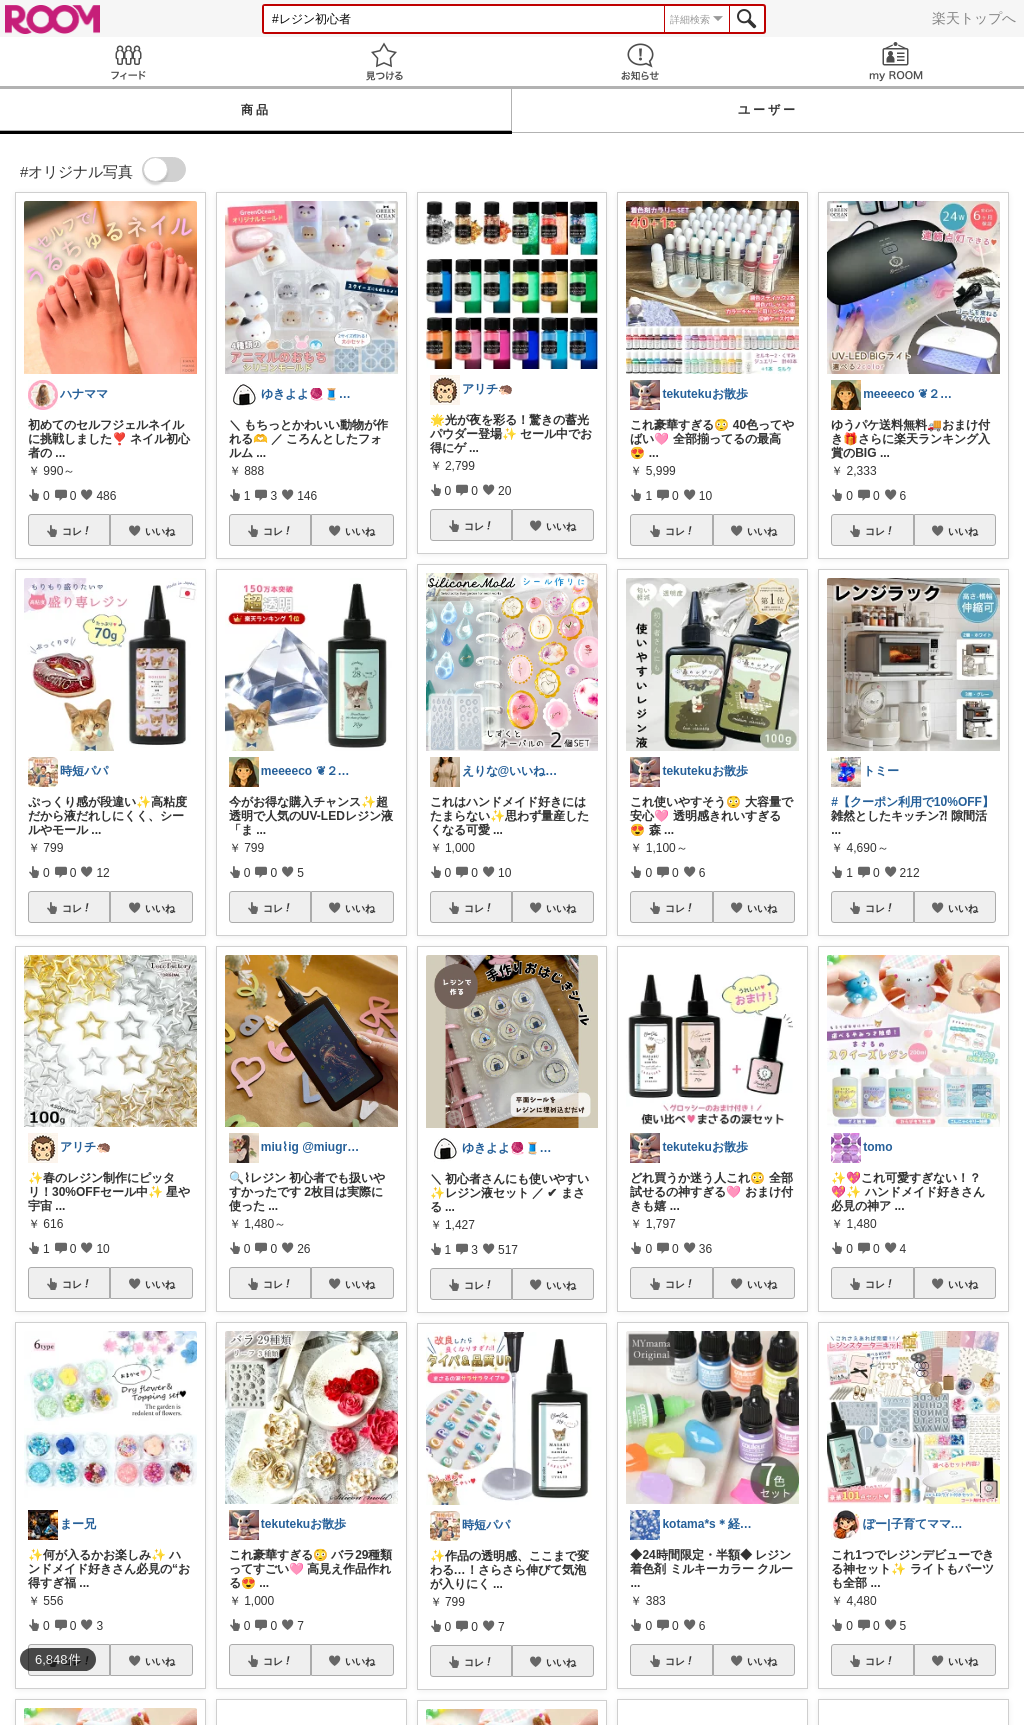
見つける (384, 61)
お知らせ (640, 61)
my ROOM (896, 61)
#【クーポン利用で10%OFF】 (912, 802)
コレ (77, 531)
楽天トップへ (974, 18)
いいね (160, 531)
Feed (128, 61)
